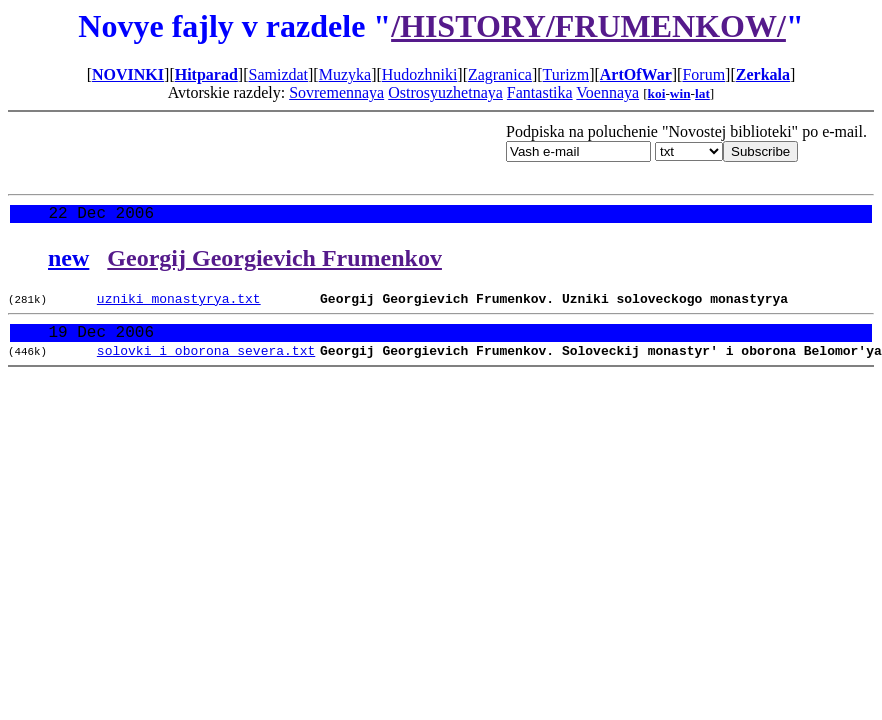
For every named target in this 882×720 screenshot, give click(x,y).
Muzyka (345, 74)
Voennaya (607, 92)
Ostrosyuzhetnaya (445, 92)
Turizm (566, 74)
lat (702, 93)
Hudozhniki (420, 74)
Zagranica (500, 74)
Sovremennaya (336, 92)
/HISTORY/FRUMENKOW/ (588, 26)
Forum (703, 74)
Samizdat (278, 74)
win (680, 93)
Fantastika (540, 92)
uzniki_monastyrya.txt (179, 305)
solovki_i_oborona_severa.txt (206, 364)
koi (657, 93)
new (68, 262)
